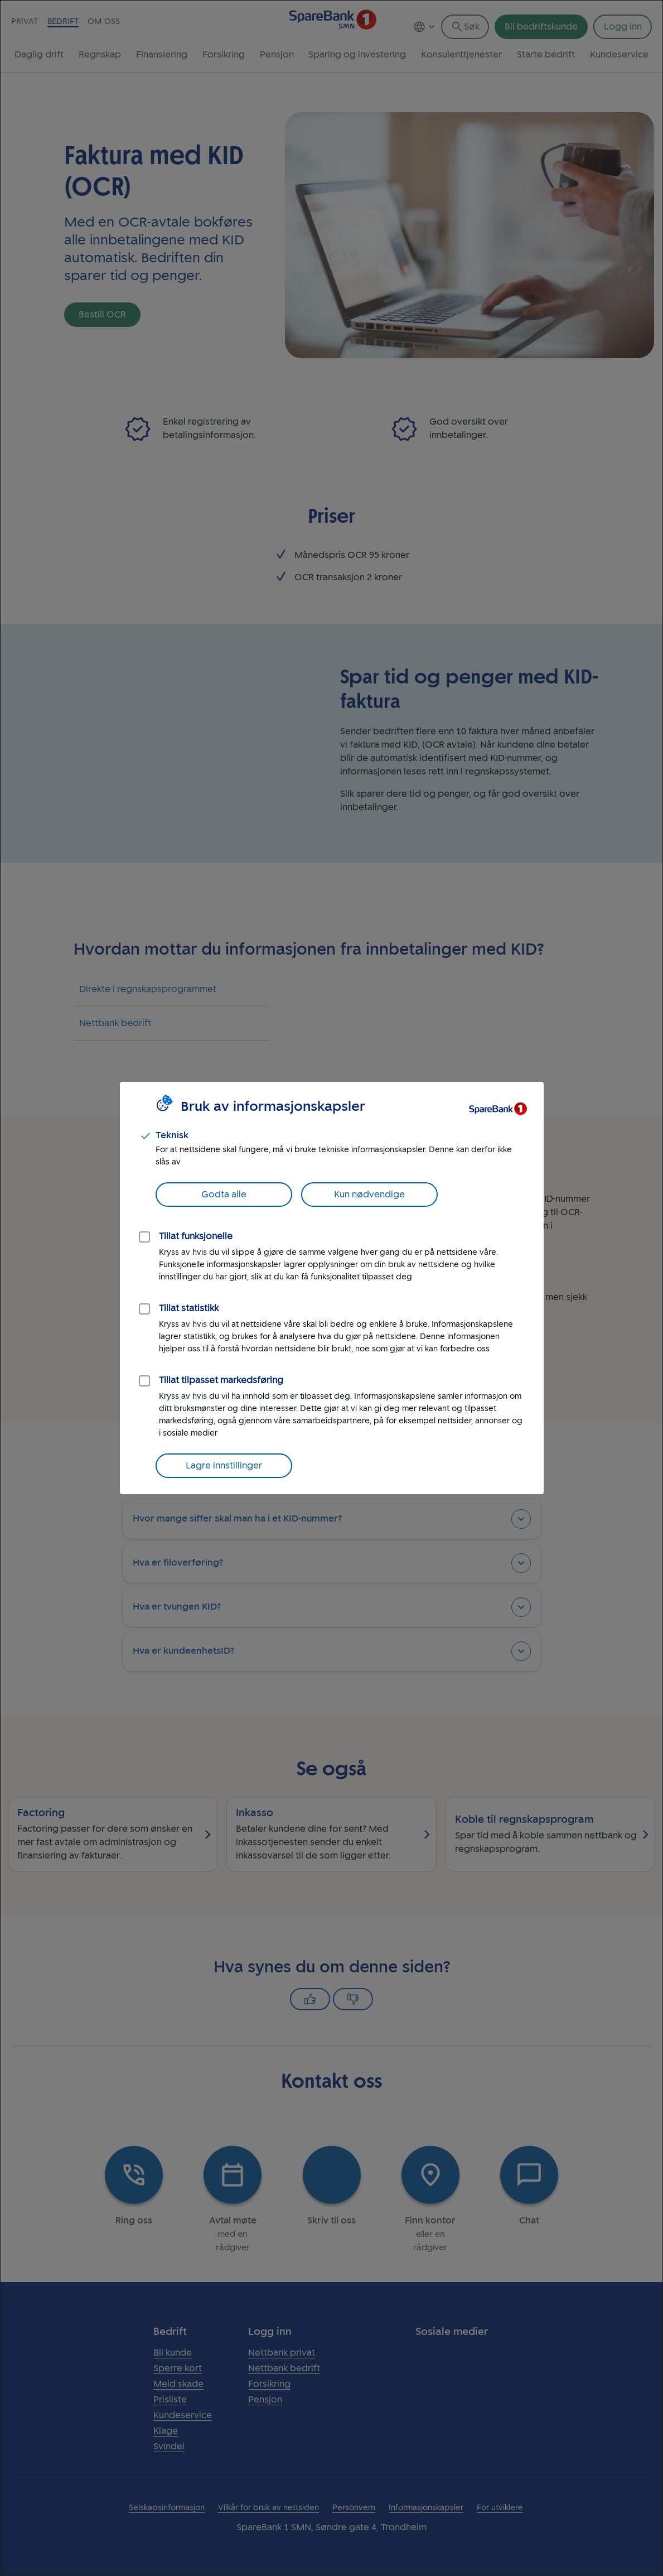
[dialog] (331, 1288)
